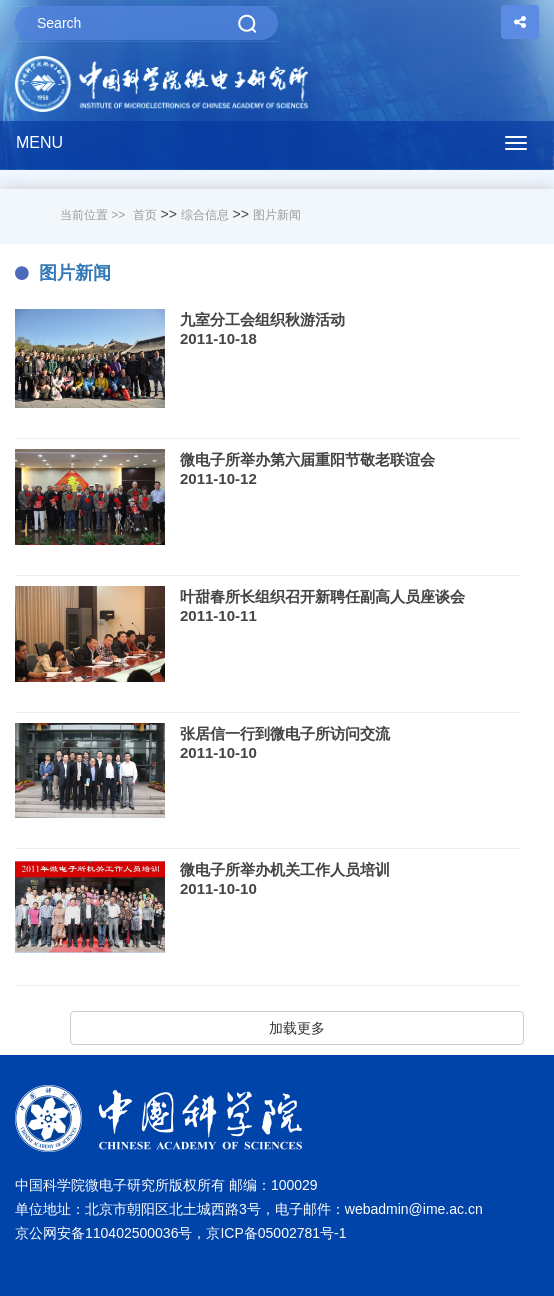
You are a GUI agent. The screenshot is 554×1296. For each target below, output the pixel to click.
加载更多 (297, 1028)
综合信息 (205, 215)
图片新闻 (277, 215)
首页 (145, 215)
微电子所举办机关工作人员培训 (285, 869)
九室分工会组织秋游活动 (262, 319)
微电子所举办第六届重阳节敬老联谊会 (307, 459)
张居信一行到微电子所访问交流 (285, 733)
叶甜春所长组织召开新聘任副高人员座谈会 (322, 596)
